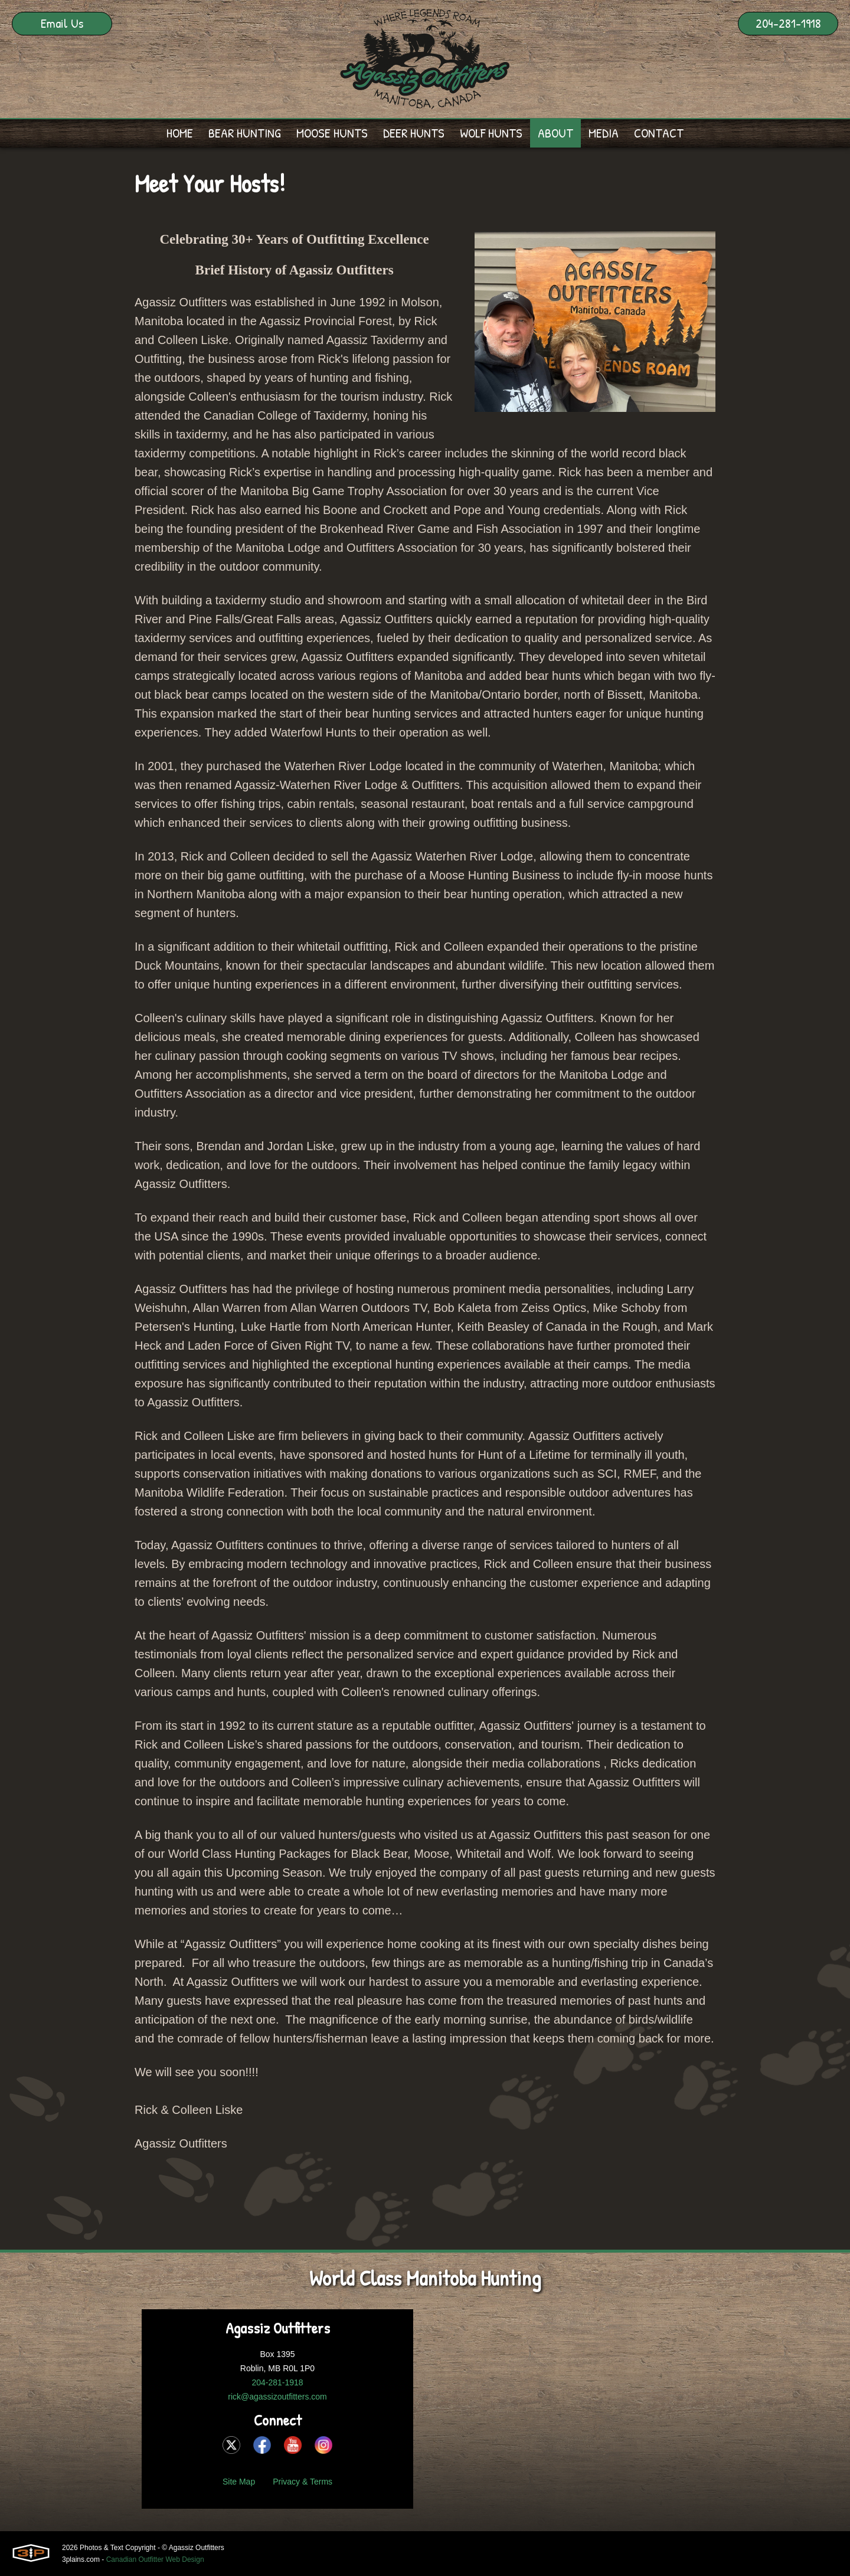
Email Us (62, 23)
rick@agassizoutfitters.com (277, 2396)
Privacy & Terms (302, 2481)
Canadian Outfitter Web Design (155, 2559)
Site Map (239, 2481)
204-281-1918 (788, 23)
